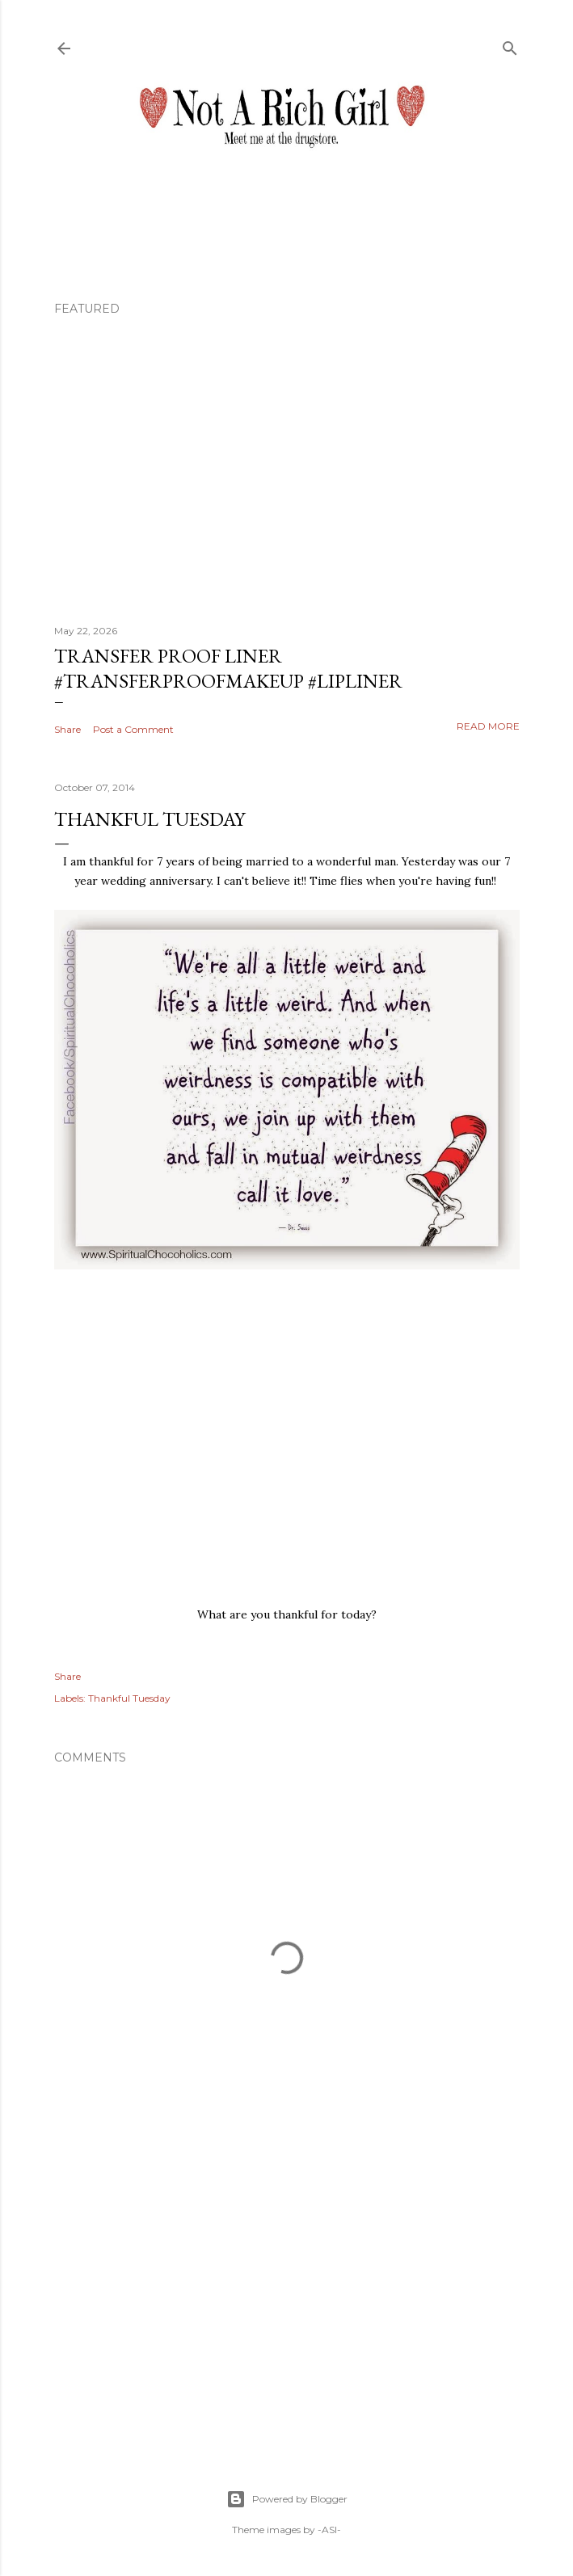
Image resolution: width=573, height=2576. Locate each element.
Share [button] (67, 729)
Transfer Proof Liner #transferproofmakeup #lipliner (228, 668)
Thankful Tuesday (129, 1698)
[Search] (510, 45)
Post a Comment (133, 729)
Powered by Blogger (287, 2499)
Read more (488, 726)
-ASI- (329, 2529)
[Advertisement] (287, 2295)
